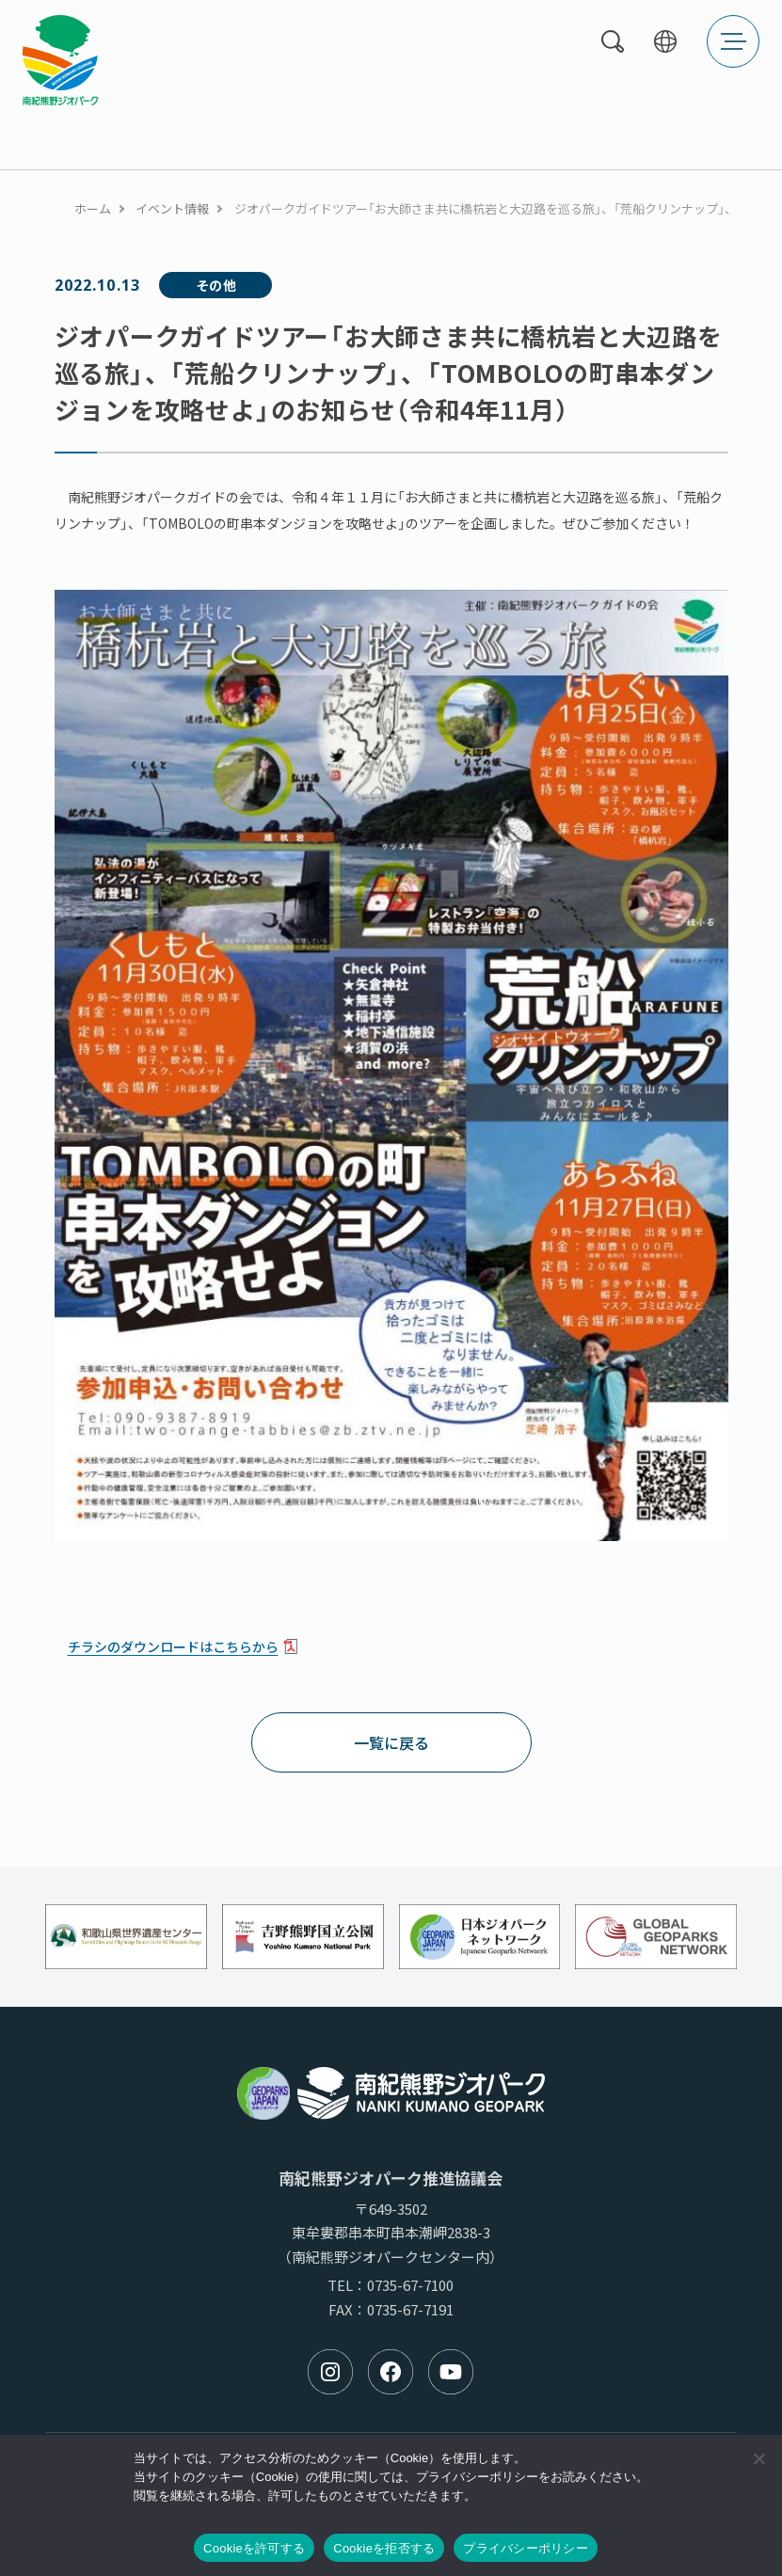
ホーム (92, 208)
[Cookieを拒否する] (758, 2458)
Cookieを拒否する (384, 2548)
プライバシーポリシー (525, 2548)
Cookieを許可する (254, 2548)
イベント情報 (172, 208)
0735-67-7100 (410, 2285)
